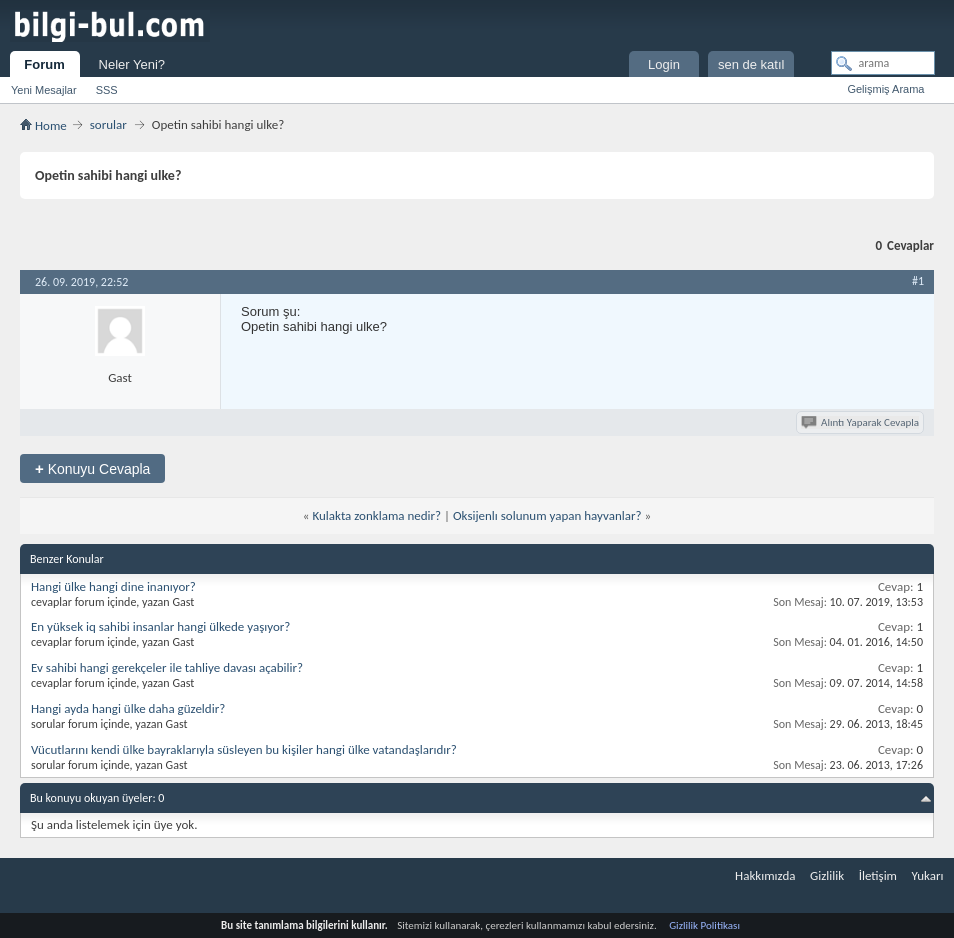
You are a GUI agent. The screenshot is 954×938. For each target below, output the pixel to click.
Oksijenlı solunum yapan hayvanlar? (547, 515)
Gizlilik (827, 875)
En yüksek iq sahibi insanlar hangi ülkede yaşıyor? (160, 626)
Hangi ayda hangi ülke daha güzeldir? (128, 708)
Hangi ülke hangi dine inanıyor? (113, 586)
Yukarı (928, 875)
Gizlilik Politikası (704, 925)
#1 (918, 281)
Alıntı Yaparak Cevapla (861, 422)
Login (664, 64)
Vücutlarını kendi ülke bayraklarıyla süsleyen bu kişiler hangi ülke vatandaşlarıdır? (244, 749)
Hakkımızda (765, 875)
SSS (107, 90)
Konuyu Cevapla (92, 468)
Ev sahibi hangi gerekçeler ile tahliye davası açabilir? (167, 667)
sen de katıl (751, 64)
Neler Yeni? (132, 64)
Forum (44, 64)
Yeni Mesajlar (44, 90)
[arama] (883, 63)
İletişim (878, 875)
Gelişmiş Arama (885, 89)
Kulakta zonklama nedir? (376, 515)
